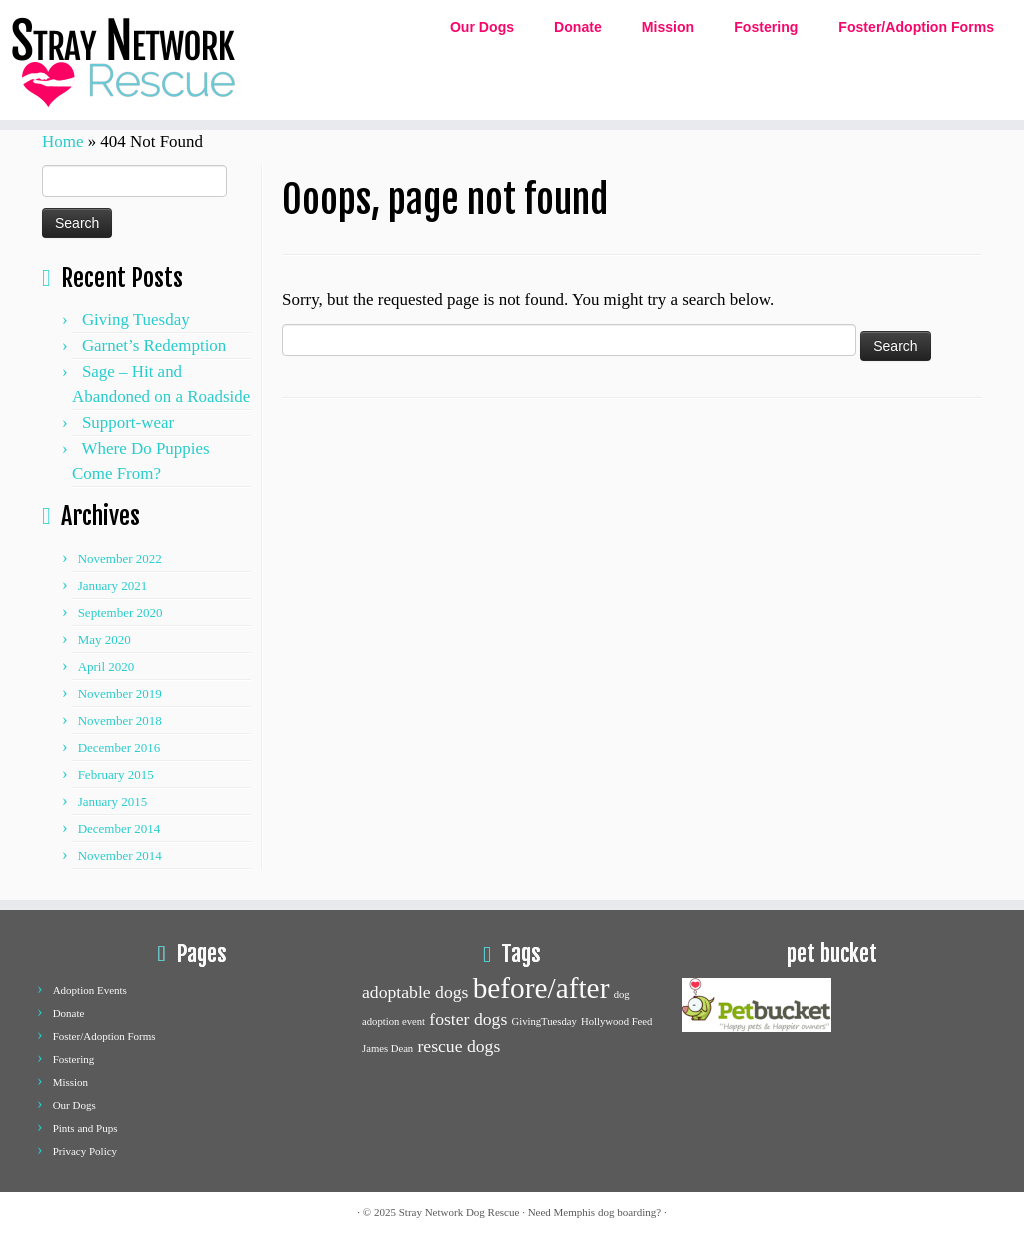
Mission (668, 27)
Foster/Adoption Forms (916, 27)
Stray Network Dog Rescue (459, 1212)
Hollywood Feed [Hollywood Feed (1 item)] (616, 1021)
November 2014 (120, 855)
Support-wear (128, 422)
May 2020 (104, 639)
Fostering (766, 27)
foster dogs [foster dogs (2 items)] (468, 1019)
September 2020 (120, 612)
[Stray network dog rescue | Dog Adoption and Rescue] (120, 60)
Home (62, 141)
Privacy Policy (85, 1151)
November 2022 (120, 558)
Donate (578, 27)
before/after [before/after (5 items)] (541, 988)
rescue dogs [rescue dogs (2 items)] (458, 1046)
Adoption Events (90, 990)
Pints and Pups (85, 1128)
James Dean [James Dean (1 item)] (387, 1048)
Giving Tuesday (136, 319)
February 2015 (116, 774)
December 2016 (119, 747)
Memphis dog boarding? (608, 1212)
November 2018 (120, 720)
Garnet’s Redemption (154, 345)
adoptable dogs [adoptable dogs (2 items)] (415, 992)
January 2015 (113, 801)
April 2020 (106, 666)
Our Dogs (482, 27)
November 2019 (120, 693)
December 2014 (119, 828)
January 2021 (113, 585)
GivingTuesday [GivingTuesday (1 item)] (544, 1021)
